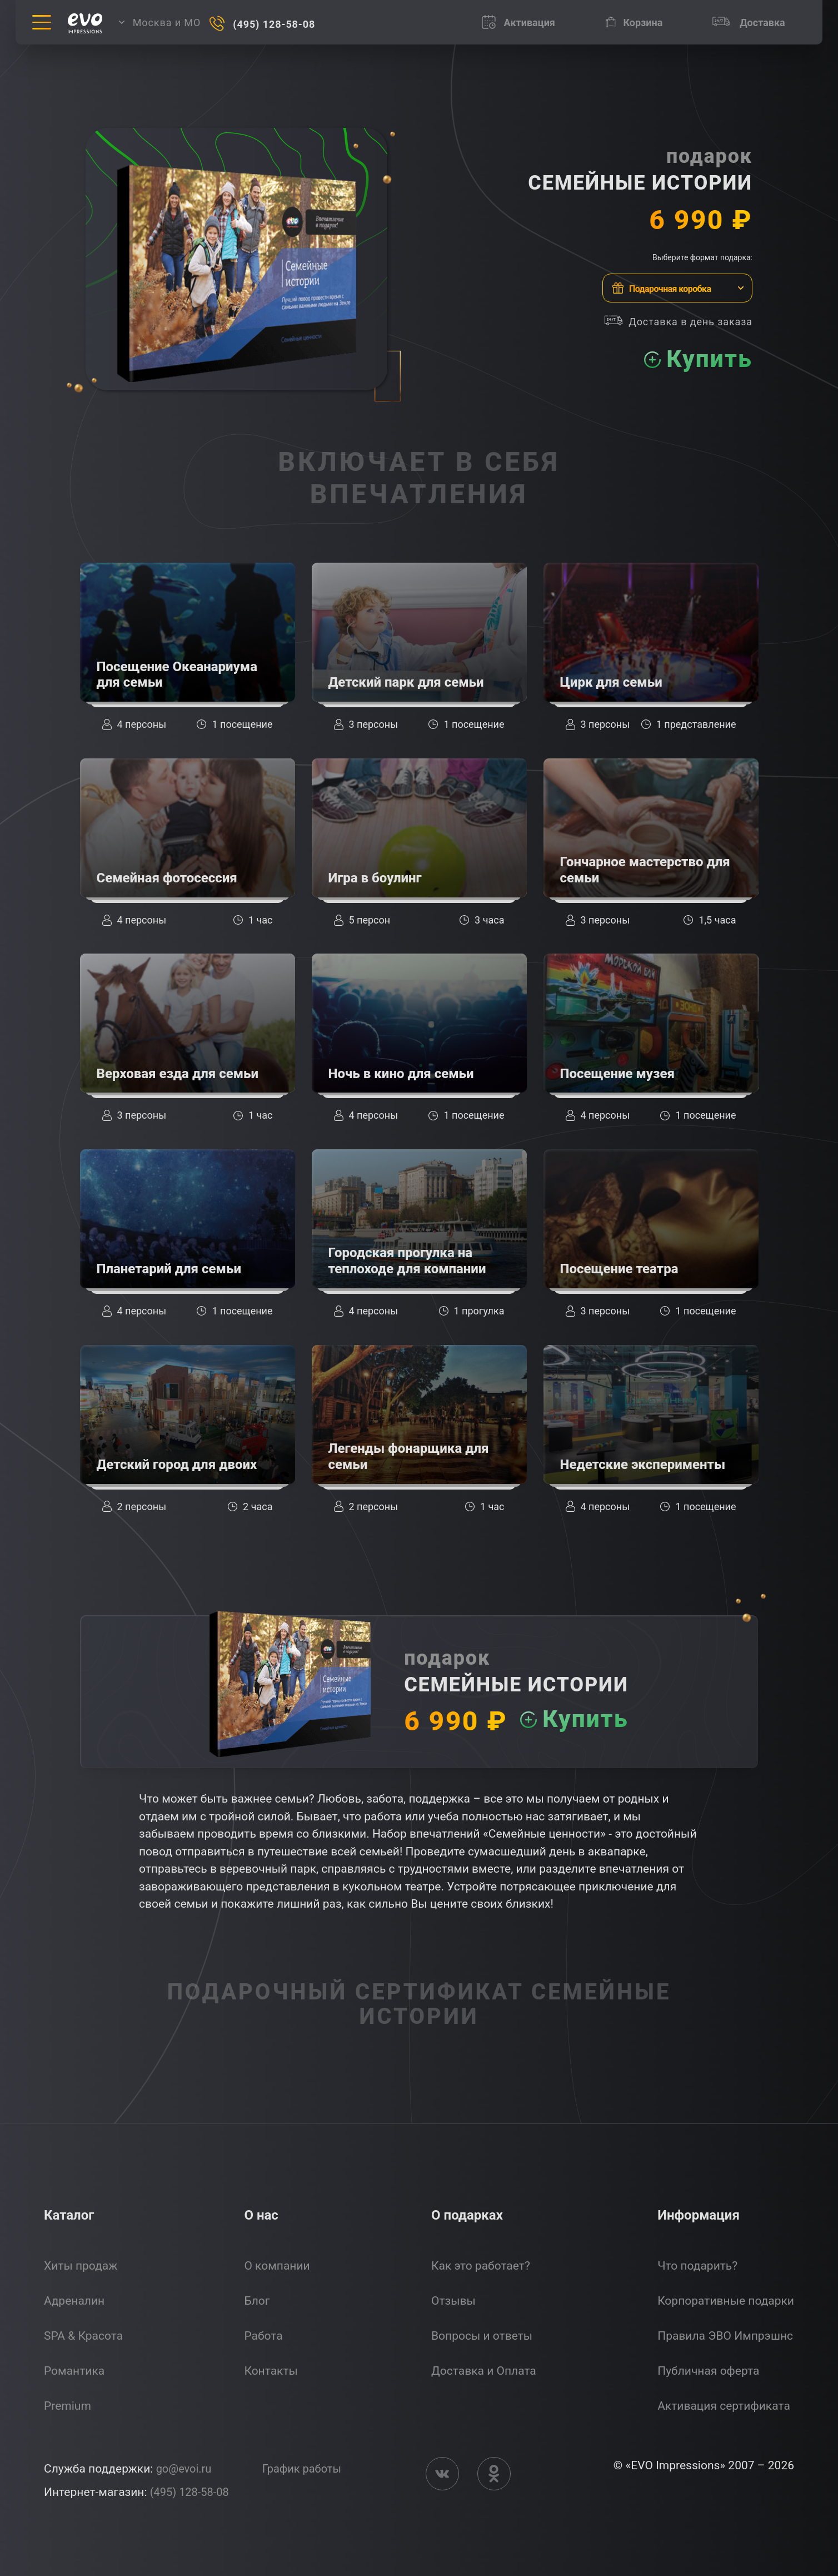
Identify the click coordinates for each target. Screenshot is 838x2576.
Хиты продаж (80, 2265)
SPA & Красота (83, 2335)
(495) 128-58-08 (191, 2492)
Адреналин (74, 2300)
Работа (263, 2335)
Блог (257, 2300)
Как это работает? (480, 2265)
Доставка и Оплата (483, 2371)
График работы (308, 2468)
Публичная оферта (708, 2371)
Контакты (270, 2371)
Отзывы (453, 2300)
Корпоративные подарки (725, 2300)
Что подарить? (697, 2265)
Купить (703, 359)
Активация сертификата (723, 2406)
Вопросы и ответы (481, 2335)
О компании (277, 2265)
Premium (67, 2406)
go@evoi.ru (185, 2468)
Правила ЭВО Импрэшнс (725, 2335)
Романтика (74, 2371)
